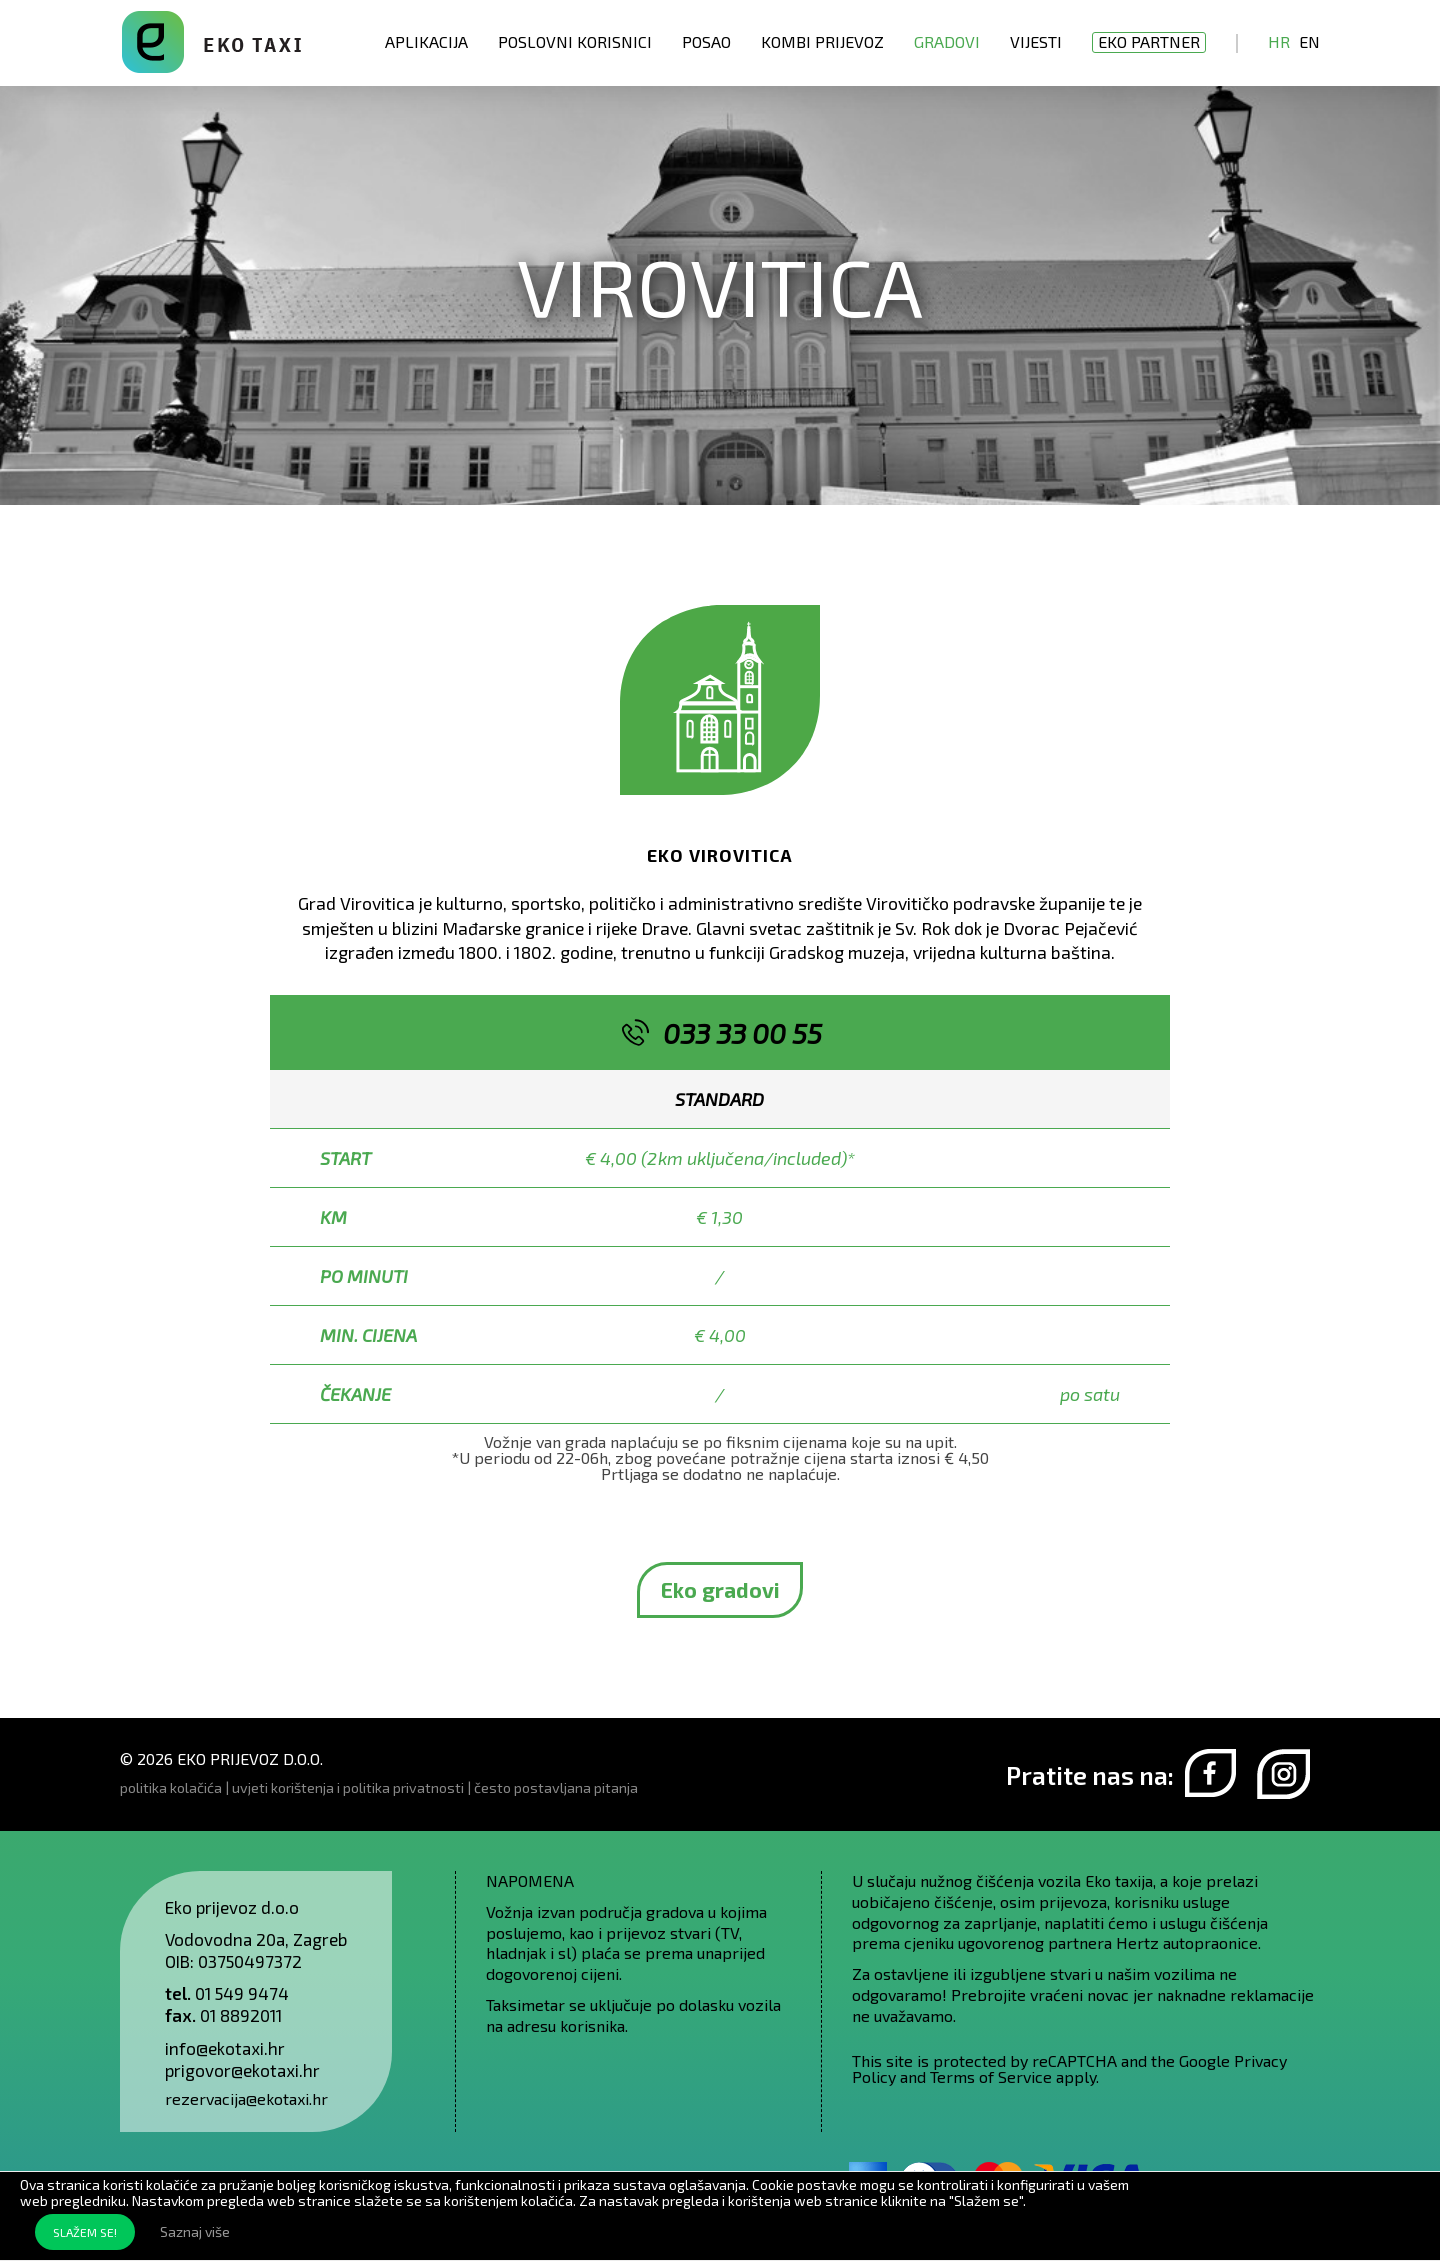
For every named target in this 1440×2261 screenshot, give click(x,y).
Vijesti (1036, 41)
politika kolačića (171, 1787)
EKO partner (1149, 41)
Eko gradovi (720, 1589)
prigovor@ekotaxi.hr (242, 2070)
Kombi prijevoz (822, 41)
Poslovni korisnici (575, 41)
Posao (706, 41)
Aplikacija (426, 41)
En (1309, 41)
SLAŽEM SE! (85, 2232)
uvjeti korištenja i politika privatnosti (348, 1787)
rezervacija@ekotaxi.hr (246, 2098)
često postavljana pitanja (556, 1787)
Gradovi (947, 41)
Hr (1279, 41)
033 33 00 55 (742, 1033)
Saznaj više (195, 2231)
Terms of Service (991, 2076)
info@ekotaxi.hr (225, 2048)
